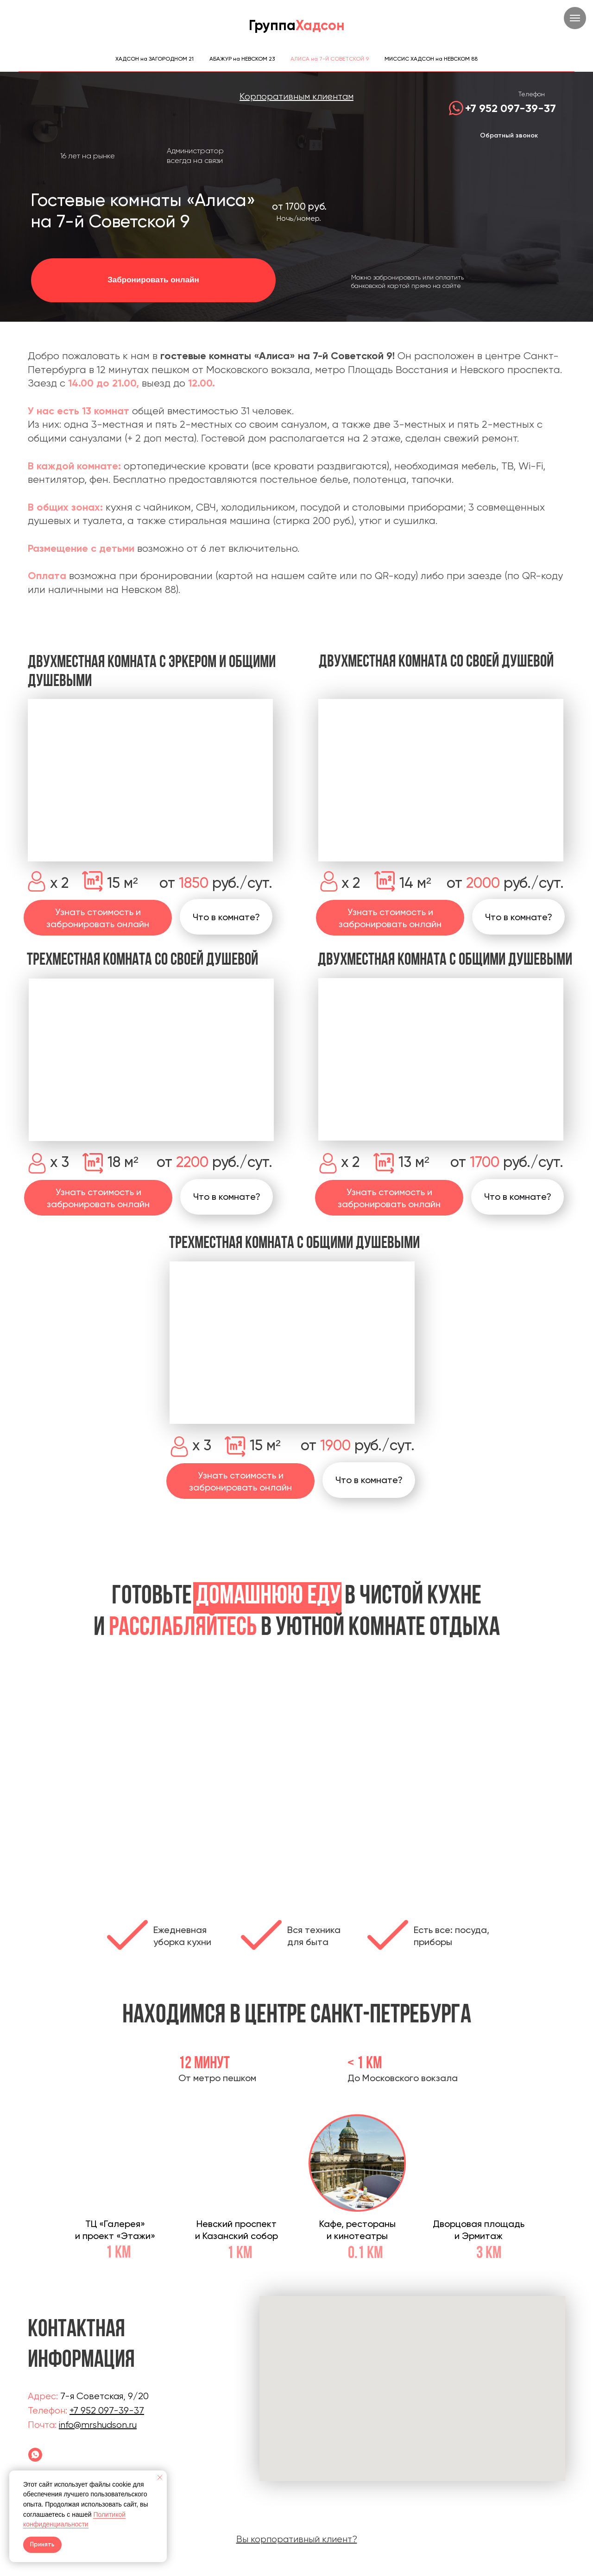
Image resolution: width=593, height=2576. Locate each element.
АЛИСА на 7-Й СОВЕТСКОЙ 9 (329, 59)
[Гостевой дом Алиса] (35, 2455)
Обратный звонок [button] (509, 135)
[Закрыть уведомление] (159, 2477)
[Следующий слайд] (475, 1787)
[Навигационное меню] (575, 18)
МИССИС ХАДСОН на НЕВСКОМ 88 (431, 59)
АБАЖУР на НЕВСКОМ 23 (242, 59)
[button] (226, 1197)
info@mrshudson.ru (98, 2425)
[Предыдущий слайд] (118, 1787)
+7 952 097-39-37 (510, 108)
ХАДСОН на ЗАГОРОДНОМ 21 (154, 59)
